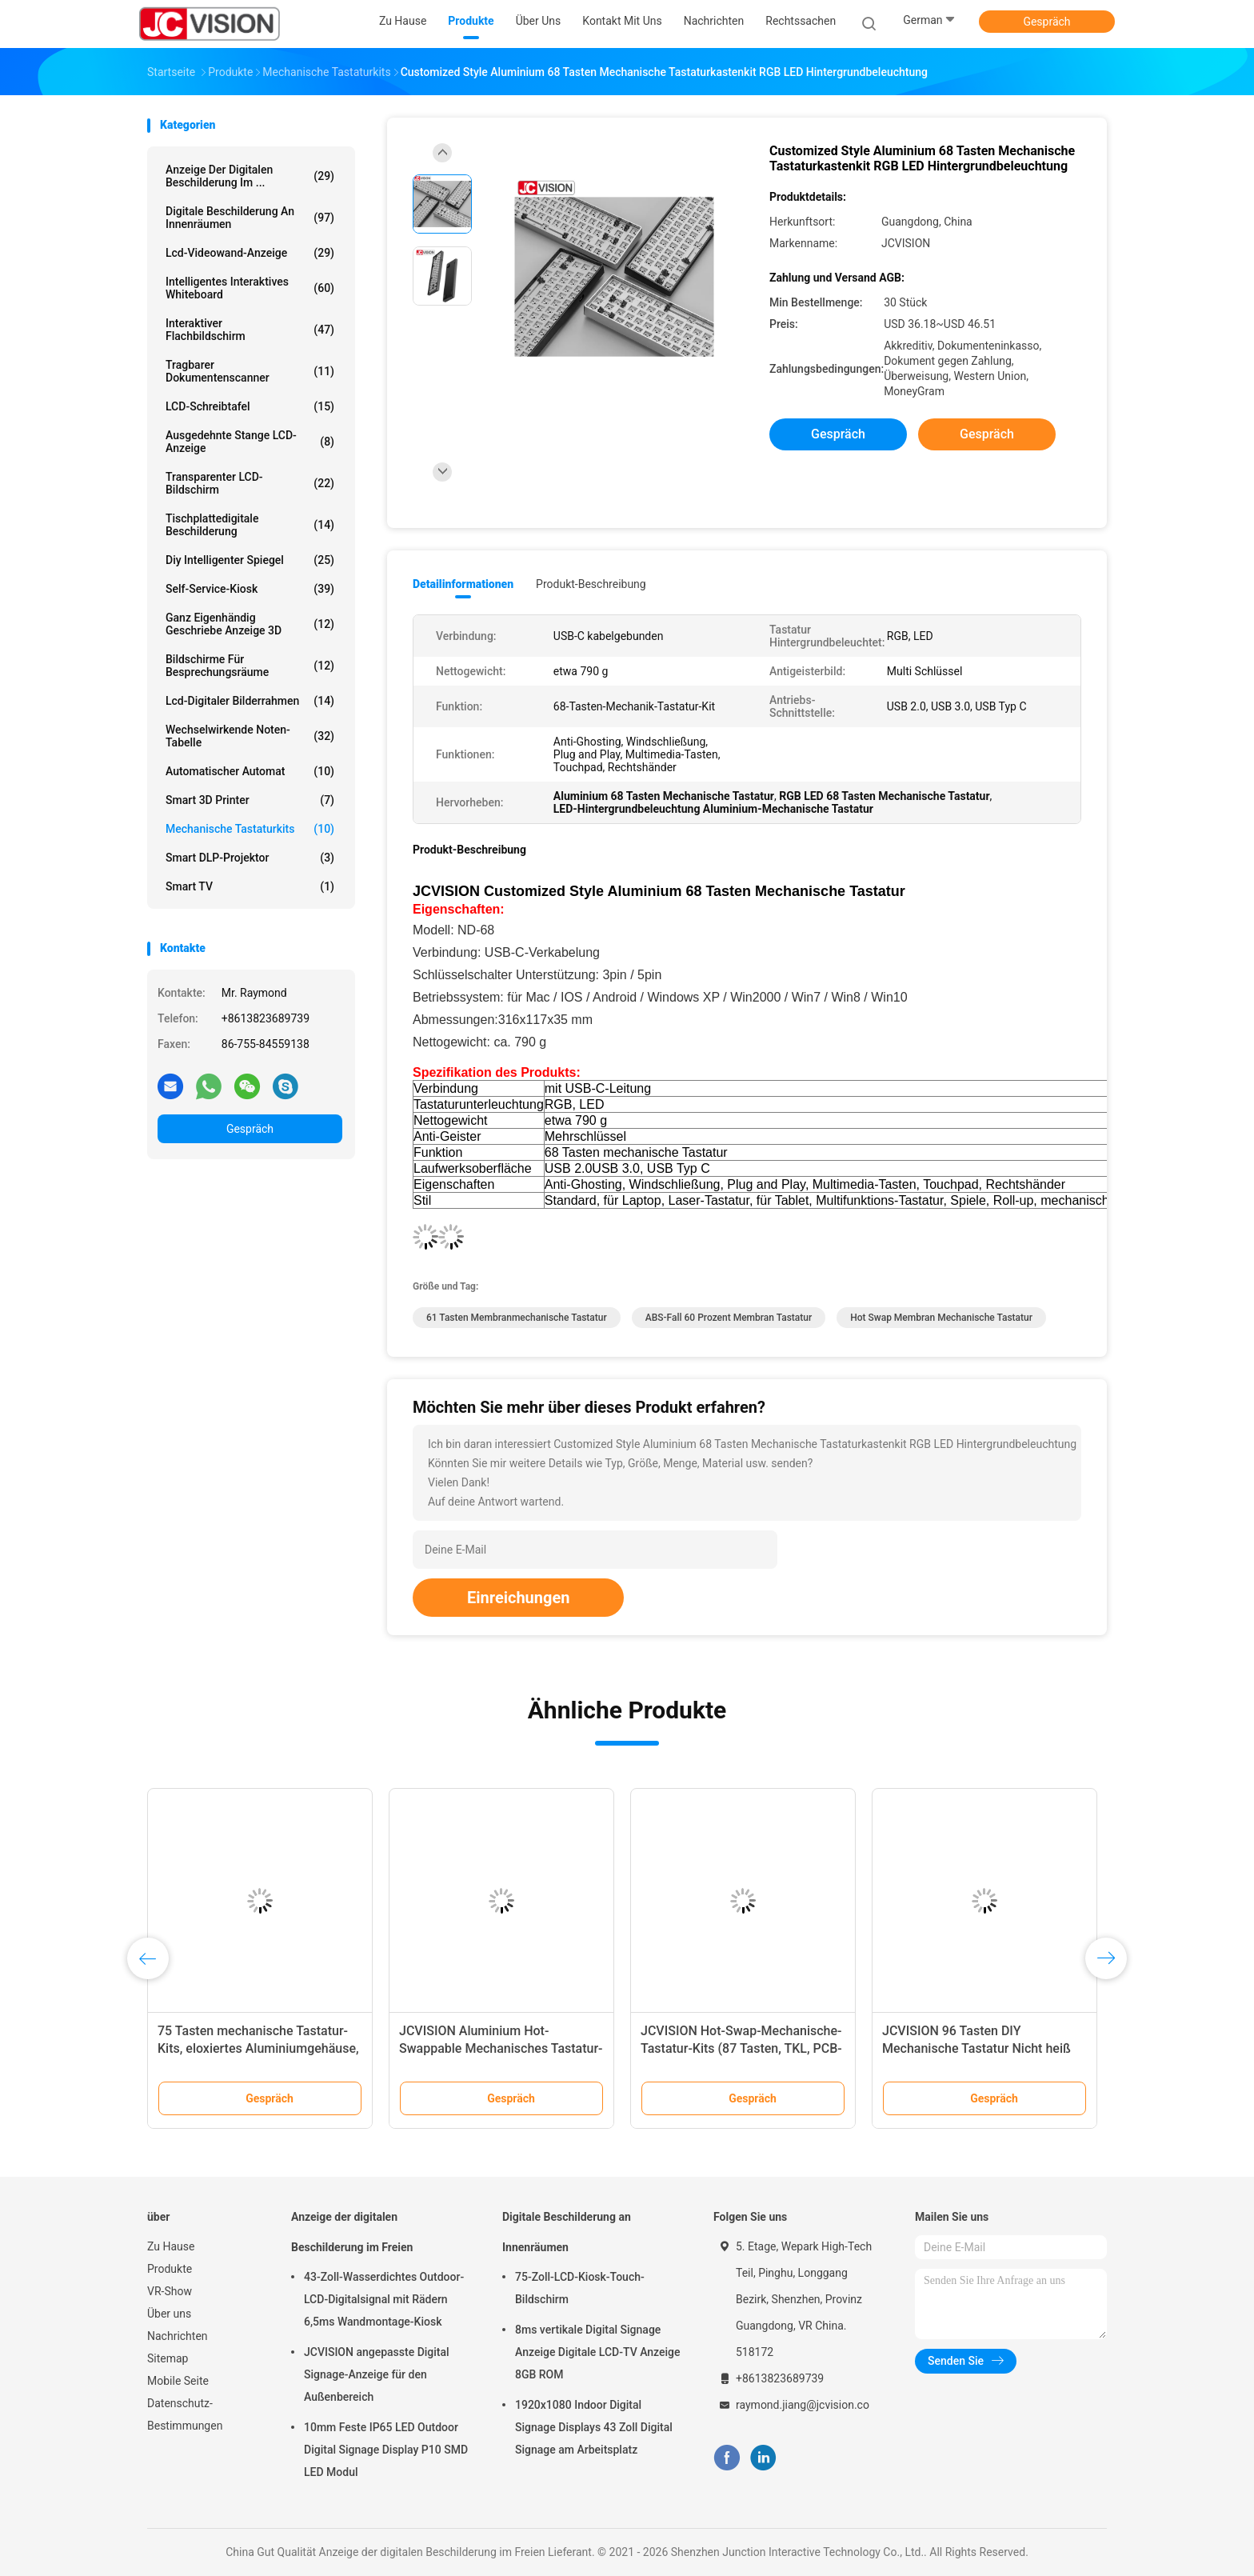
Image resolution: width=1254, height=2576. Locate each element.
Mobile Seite (178, 2380)
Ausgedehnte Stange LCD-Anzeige (250, 441)
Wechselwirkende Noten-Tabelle (250, 736)
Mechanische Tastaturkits (250, 829)
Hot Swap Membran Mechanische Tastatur (941, 1317)
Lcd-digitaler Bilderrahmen (250, 701)
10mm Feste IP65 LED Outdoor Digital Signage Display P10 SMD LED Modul (386, 2449)
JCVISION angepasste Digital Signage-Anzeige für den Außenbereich (376, 2374)
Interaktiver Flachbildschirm (250, 329)
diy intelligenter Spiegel (250, 560)
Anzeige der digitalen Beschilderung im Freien (352, 2232)
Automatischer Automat (250, 771)
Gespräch (1046, 21)
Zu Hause (170, 2246)
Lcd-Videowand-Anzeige (250, 253)
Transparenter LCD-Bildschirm (250, 483)
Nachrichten (177, 2336)
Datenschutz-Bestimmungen (184, 2414)
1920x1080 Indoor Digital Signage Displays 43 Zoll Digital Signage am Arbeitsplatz (594, 2427)
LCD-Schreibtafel (250, 406)
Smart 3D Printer (250, 800)
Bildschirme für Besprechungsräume (250, 665)
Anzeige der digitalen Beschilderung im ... (250, 176)
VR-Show (169, 2291)
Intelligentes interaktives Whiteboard (250, 288)
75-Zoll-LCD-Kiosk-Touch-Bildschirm (580, 2288)
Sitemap (167, 2358)
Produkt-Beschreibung (591, 584)
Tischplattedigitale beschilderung (250, 525)
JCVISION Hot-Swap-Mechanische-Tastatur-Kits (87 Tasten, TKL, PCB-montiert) (741, 2048)
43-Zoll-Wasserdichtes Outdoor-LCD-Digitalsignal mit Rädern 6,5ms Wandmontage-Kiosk (384, 2299)
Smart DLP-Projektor (250, 858)
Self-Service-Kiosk (250, 589)
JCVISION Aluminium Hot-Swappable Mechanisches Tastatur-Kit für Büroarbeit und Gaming (501, 2048)
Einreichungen (518, 1597)
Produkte (169, 2268)
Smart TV (250, 886)
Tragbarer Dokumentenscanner (250, 371)
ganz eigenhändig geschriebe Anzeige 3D (250, 624)
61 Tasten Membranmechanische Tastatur (516, 1317)
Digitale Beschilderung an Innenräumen (250, 217)
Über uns (169, 2313)
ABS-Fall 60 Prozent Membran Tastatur (729, 1317)
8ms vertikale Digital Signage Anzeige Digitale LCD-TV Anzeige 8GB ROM (598, 2352)
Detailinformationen (463, 584)
